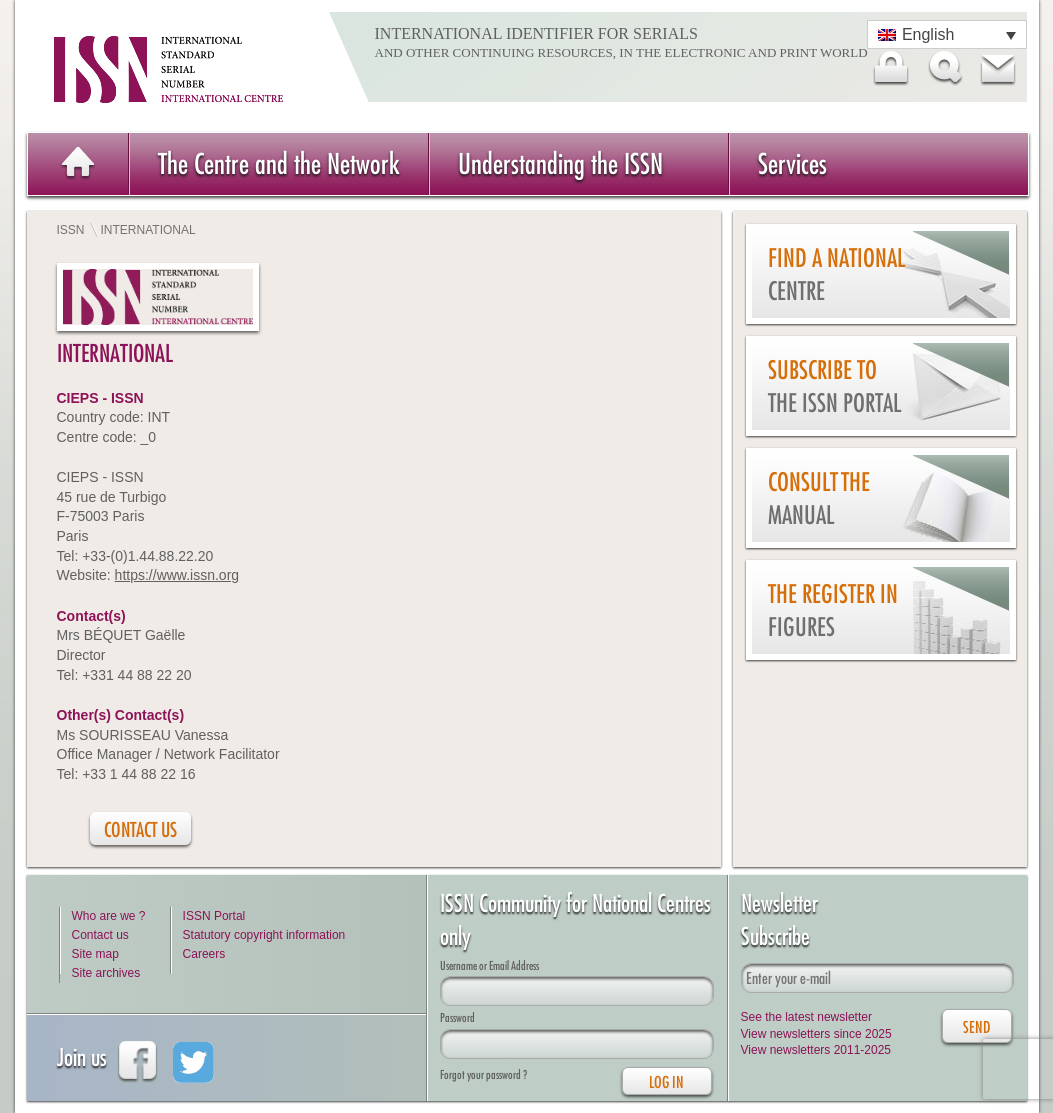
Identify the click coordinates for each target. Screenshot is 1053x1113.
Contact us (100, 935)
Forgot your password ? (483, 1074)
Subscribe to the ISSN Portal (834, 386)
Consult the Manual (819, 498)
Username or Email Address (489, 965)
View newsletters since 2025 (816, 1034)
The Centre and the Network (279, 163)
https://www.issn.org (177, 575)
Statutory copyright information (264, 935)
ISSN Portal (214, 916)
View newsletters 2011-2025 (816, 1050)
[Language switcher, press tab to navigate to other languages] (947, 34)
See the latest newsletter (806, 1017)
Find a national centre (836, 274)
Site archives (106, 973)
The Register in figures (833, 610)
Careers (204, 954)
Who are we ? (109, 916)
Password (457, 1017)
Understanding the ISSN (560, 163)
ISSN (71, 230)
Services (792, 163)
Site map (95, 954)
